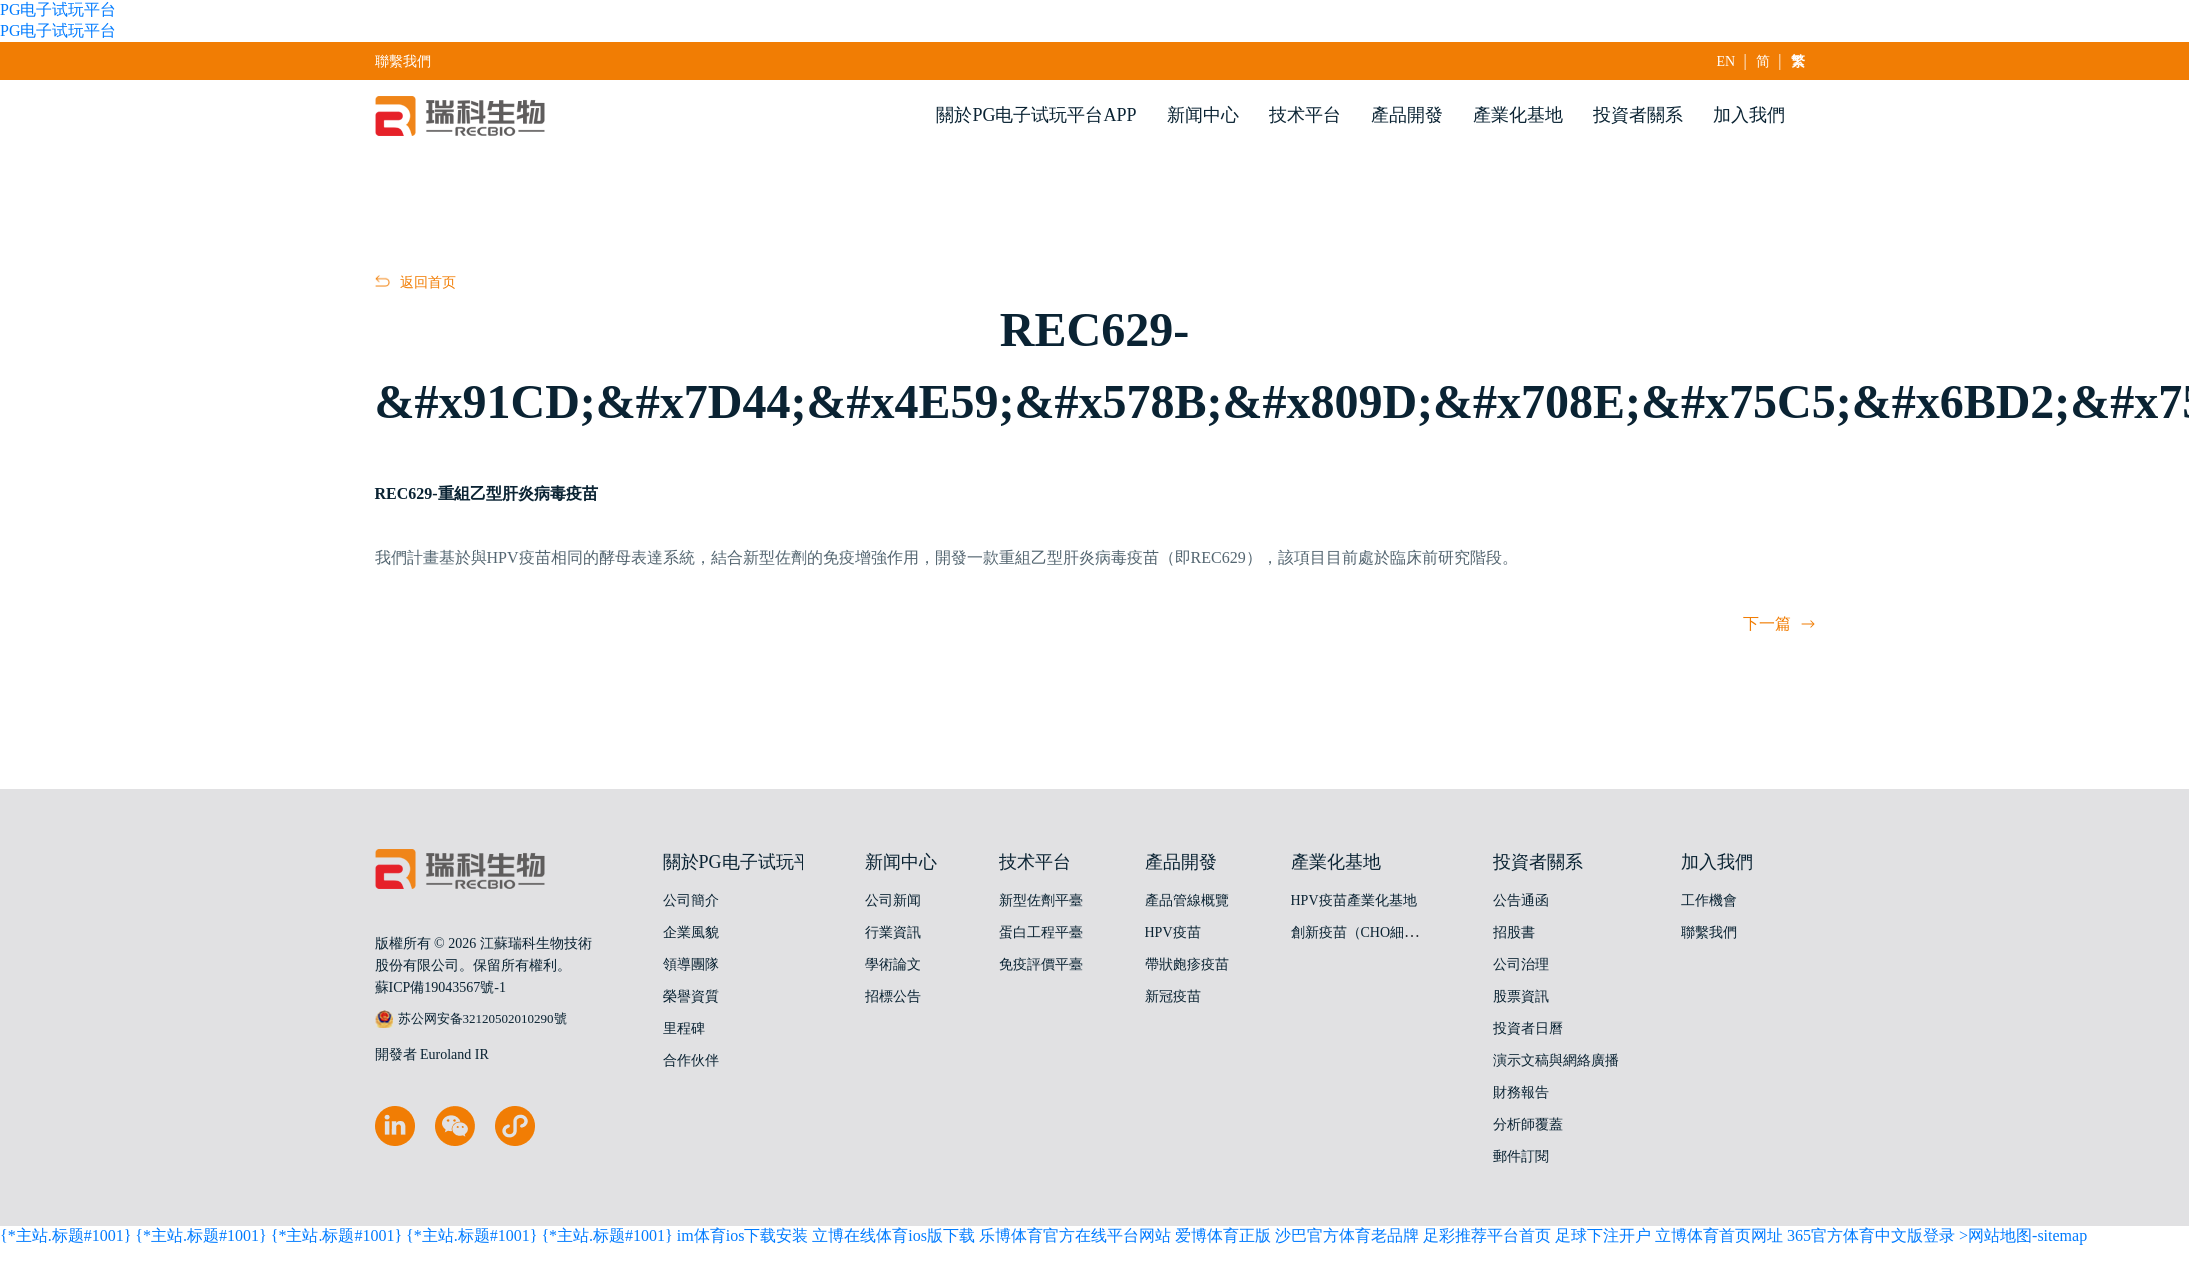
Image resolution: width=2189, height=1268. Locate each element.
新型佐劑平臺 (1041, 900)
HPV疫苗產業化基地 (1354, 900)
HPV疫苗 (1173, 932)
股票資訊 (1521, 996)
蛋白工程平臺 (1041, 932)
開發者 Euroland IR (432, 1054)
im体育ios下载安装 (743, 1235)
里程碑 (684, 1028)
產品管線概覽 (1187, 900)
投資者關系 (1638, 115)
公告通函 (1521, 900)
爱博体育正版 (1223, 1235)
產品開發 (1407, 115)
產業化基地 (1518, 115)
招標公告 (893, 996)
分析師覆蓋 (1528, 1124)
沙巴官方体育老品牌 (1347, 1235)
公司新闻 (893, 900)
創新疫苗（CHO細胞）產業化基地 (1397, 932)
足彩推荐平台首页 (1487, 1235)
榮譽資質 (691, 996)
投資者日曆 (1528, 1028)
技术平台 (1305, 115)
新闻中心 (1203, 115)
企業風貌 (691, 932)
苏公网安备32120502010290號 (471, 1019)
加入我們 (1749, 115)
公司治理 (1521, 964)
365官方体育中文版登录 (1871, 1235)
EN (1727, 61)
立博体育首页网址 (1719, 1235)
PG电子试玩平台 (58, 9)
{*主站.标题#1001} (65, 1235)
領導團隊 (691, 964)
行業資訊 (893, 932)
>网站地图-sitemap (2023, 1235)
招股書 (1514, 932)
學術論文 (893, 964)
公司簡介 (691, 900)
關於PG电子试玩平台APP (1036, 115)
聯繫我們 (403, 61)
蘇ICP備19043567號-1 (440, 987)
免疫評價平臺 (1041, 964)
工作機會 (1709, 900)
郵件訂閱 (1521, 1156)
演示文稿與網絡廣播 (1556, 1060)
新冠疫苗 (1173, 996)
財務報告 (1521, 1092)
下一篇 (1779, 623)
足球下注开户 (1603, 1235)
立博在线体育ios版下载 (893, 1235)
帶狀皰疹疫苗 (1187, 964)
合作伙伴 (691, 1060)
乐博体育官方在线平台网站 (1075, 1235)
